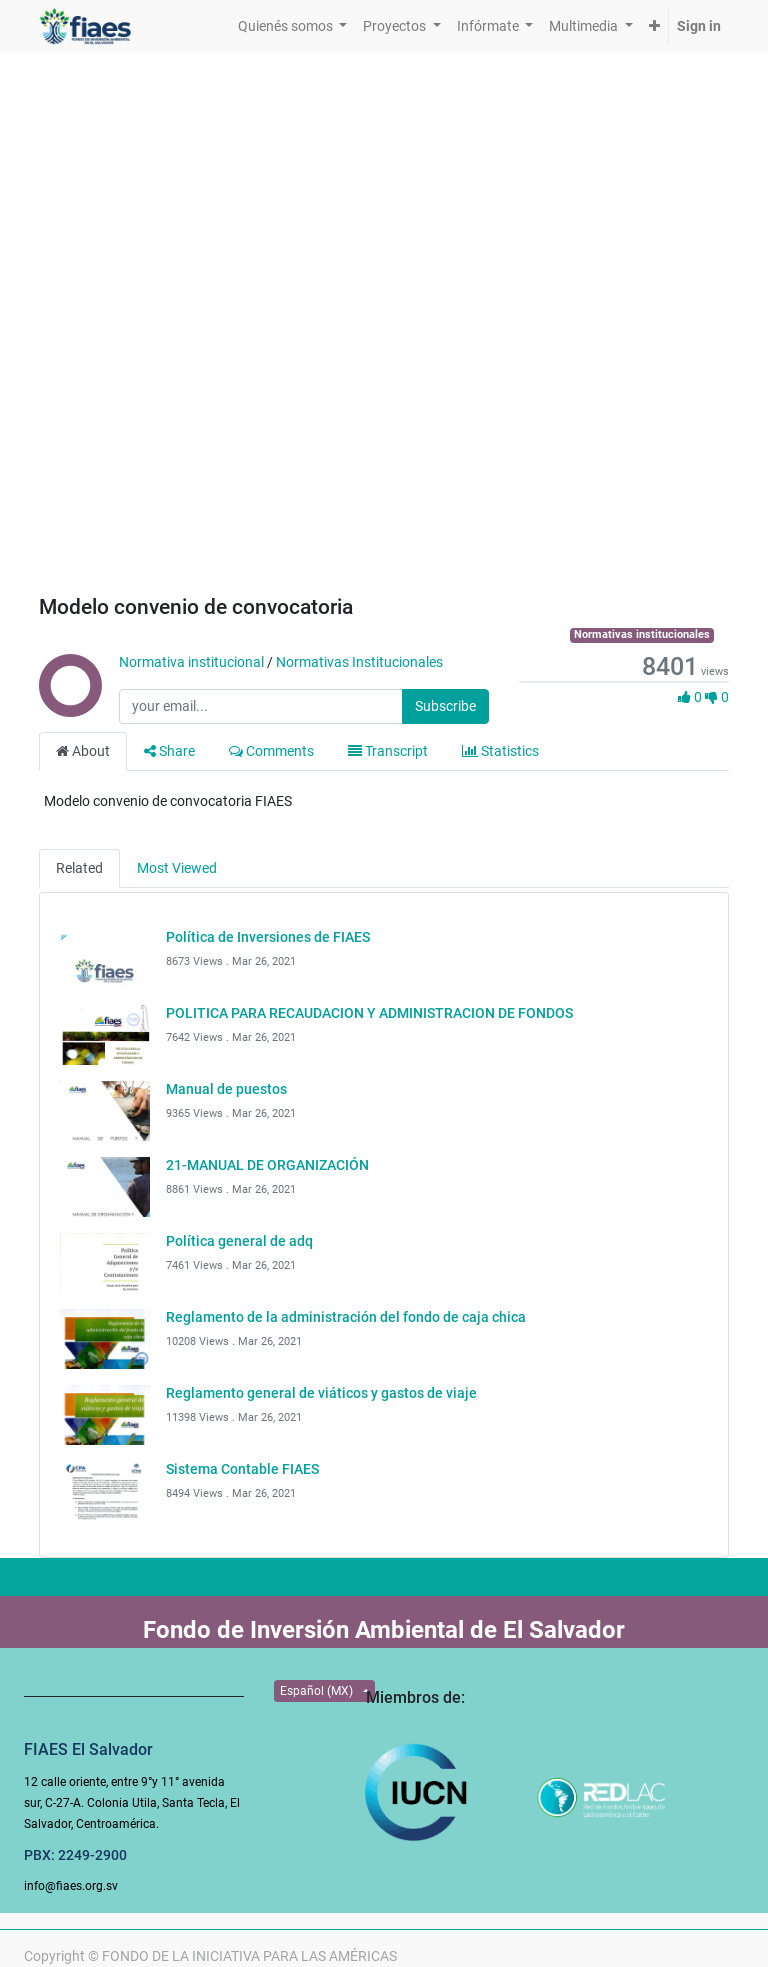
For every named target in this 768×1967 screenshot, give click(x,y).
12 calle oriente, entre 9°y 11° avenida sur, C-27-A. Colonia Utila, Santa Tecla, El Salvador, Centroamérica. (132, 1803)
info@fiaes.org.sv (71, 1886)
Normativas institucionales (642, 634)
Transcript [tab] (388, 751)
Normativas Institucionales (359, 662)
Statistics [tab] (500, 751)
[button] (654, 26)
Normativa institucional (191, 662)
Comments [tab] (271, 751)
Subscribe (445, 706)
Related (79, 868)
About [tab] (83, 751)
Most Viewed (177, 868)
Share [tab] (169, 751)
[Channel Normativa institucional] (69, 707)
